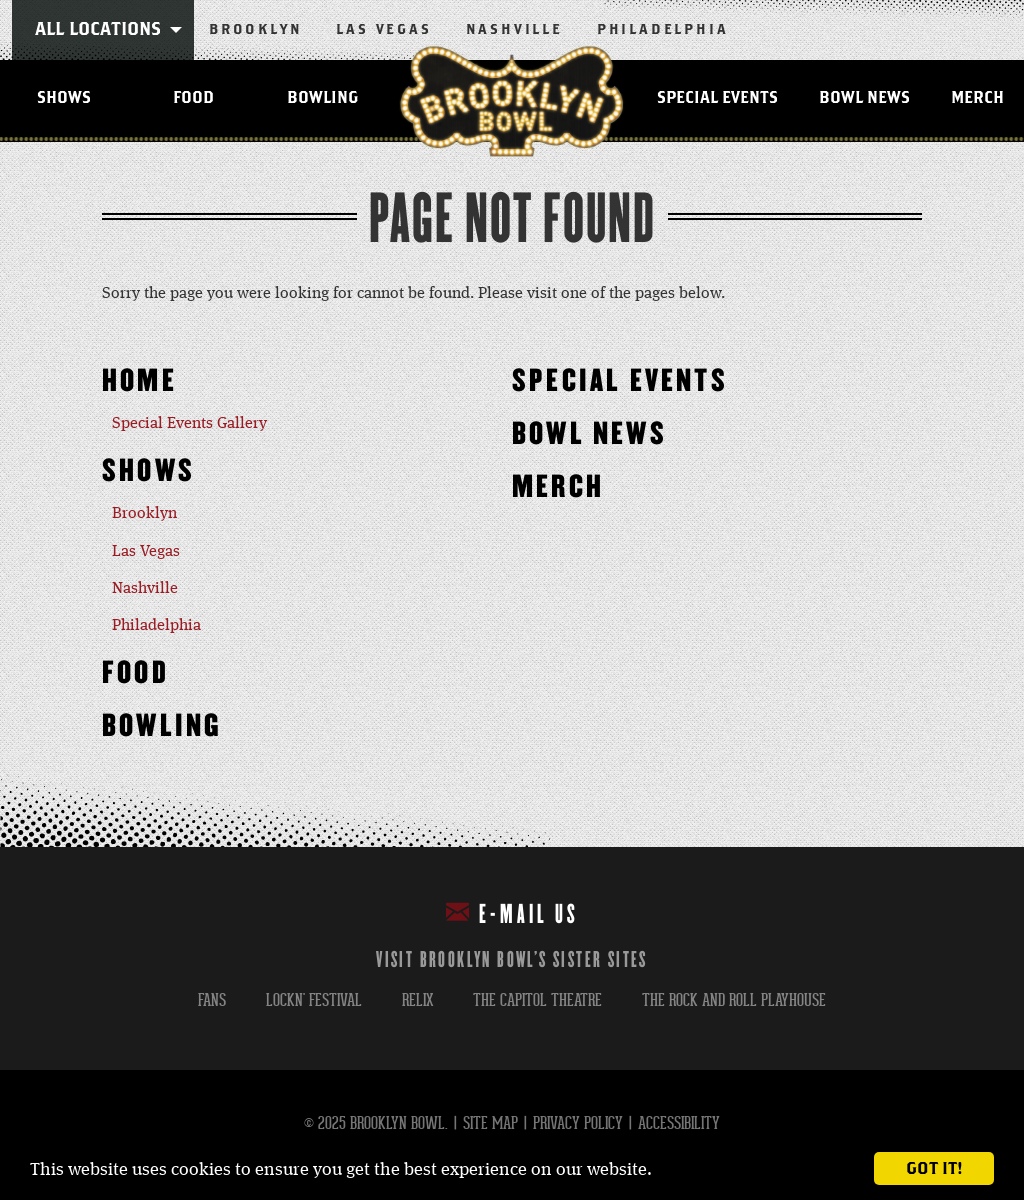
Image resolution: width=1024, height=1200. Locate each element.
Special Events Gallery (189, 424)
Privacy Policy (578, 1123)
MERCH (558, 487)
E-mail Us (512, 913)
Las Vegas (383, 30)
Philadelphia (663, 30)
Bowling (322, 98)
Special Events (717, 98)
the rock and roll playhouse (734, 1000)
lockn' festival (314, 1000)
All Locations (98, 30)
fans (212, 1000)
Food (193, 98)
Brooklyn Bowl (511, 101)
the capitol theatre (537, 1000)
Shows (64, 98)
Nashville (514, 30)
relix (417, 1000)
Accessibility (679, 1123)
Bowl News (864, 98)
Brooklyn (255, 30)
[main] (512, 494)
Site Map (490, 1123)
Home (139, 381)
